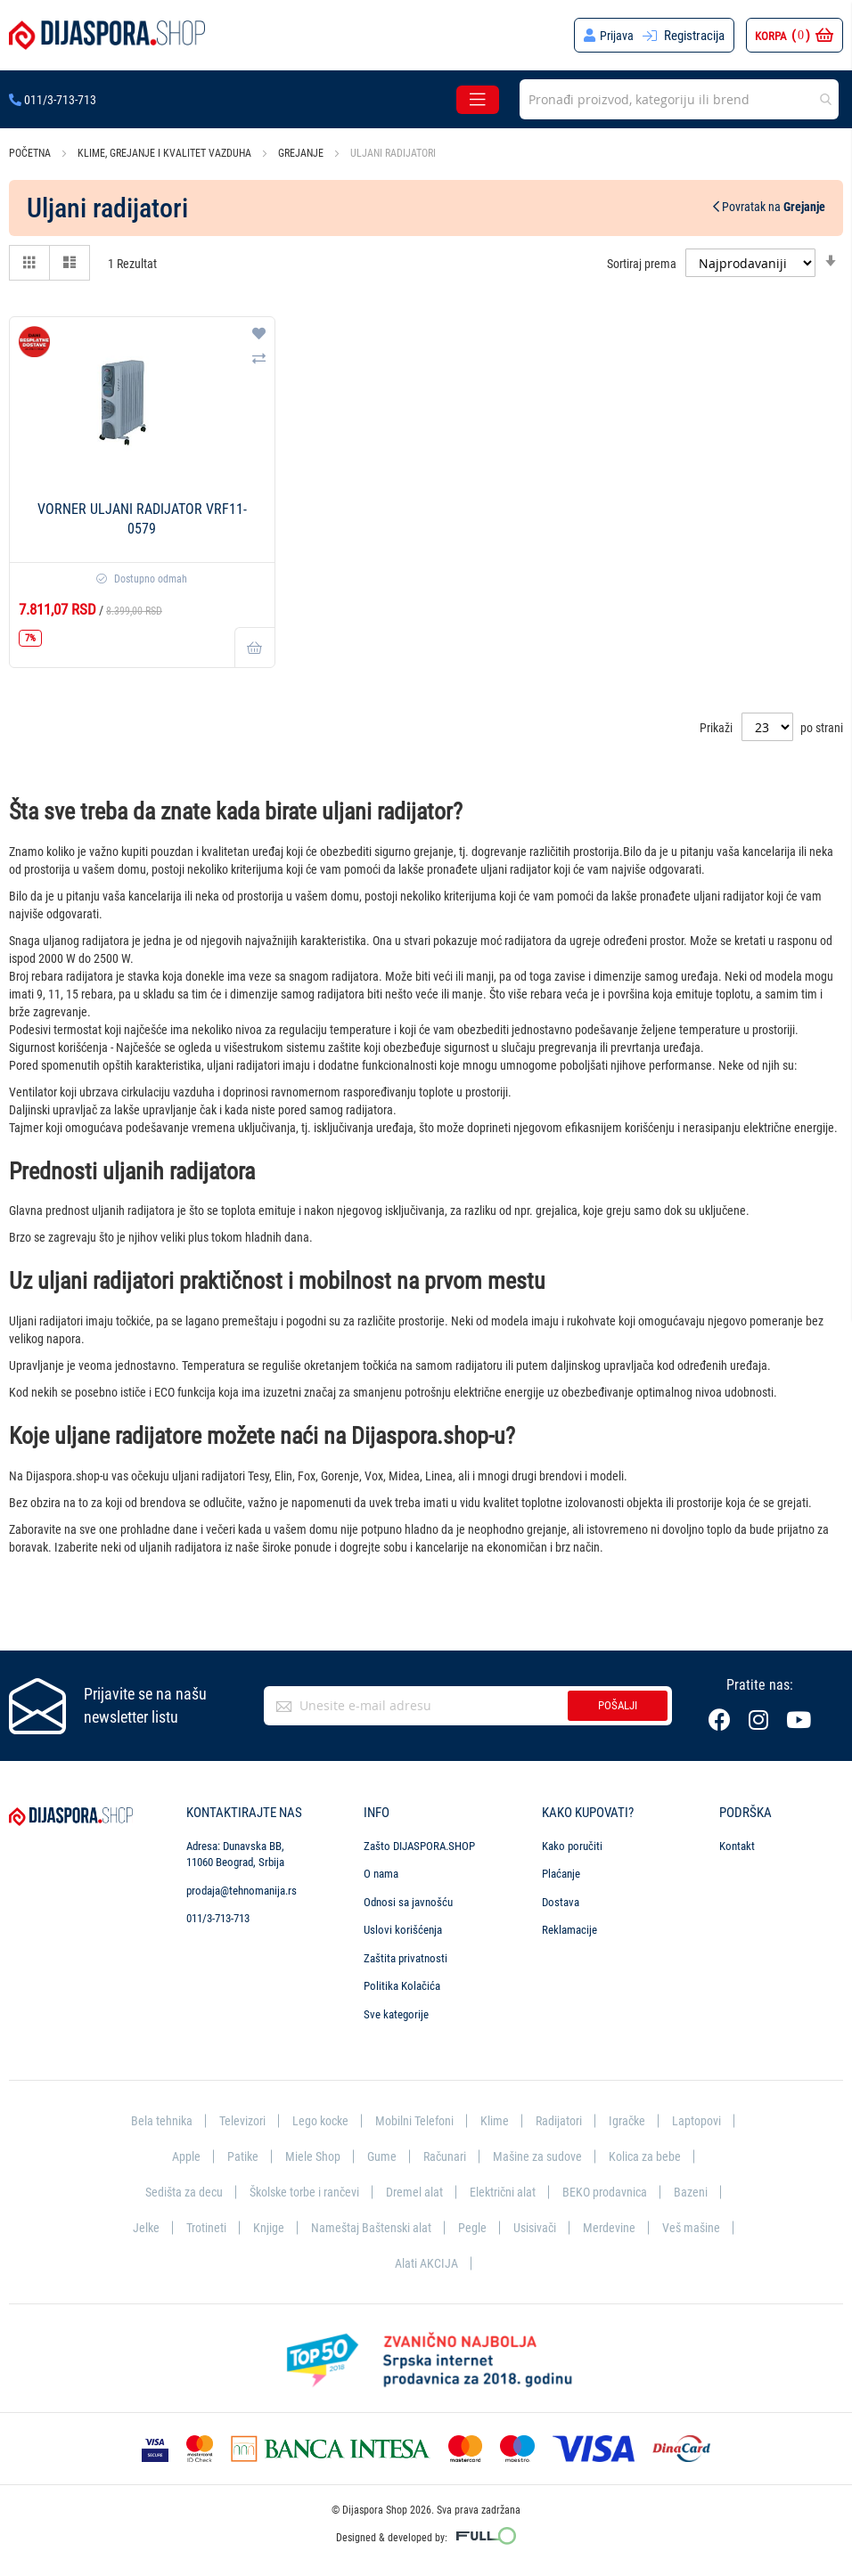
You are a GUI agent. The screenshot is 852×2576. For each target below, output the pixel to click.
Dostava (560, 1896)
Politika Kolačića (402, 1980)
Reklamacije (569, 1924)
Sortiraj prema (641, 264)
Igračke (672, 2115)
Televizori (274, 2115)
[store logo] (107, 35)
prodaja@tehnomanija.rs (241, 1884)
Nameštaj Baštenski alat (578, 2225)
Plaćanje (561, 1868)
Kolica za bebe (209, 2189)
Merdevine (372, 2262)
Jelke (348, 2225)
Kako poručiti (572, 1839)
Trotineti (410, 2225)
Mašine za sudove (629, 2151)
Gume (469, 2151)
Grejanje (302, 153)
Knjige (473, 2225)
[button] (258, 335)
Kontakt (737, 1839)
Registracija (694, 36)
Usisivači (296, 2262)
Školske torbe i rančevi (440, 2189)
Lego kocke (356, 2115)
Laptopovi (202, 2151)
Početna (31, 153)
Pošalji (617, 1700)
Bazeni (290, 2225)
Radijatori (602, 2115)
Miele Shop (398, 2151)
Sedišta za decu (314, 2189)
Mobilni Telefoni (455, 2115)
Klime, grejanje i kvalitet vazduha (166, 153)
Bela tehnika (191, 2115)
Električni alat (645, 2189)
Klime (536, 2115)
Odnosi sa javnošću (408, 1896)
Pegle (681, 2225)
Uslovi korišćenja (403, 1924)
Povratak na (769, 207)
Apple (269, 2151)
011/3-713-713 (52, 100)
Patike (327, 2151)
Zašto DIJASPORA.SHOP (419, 1839)
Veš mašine (456, 2262)
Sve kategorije (396, 2009)
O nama (381, 1868)
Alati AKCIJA (545, 2262)
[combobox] (679, 99)
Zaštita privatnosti (405, 1952)
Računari (533, 2151)
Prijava (616, 36)
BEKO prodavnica (202, 2225)
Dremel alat (555, 2189)
